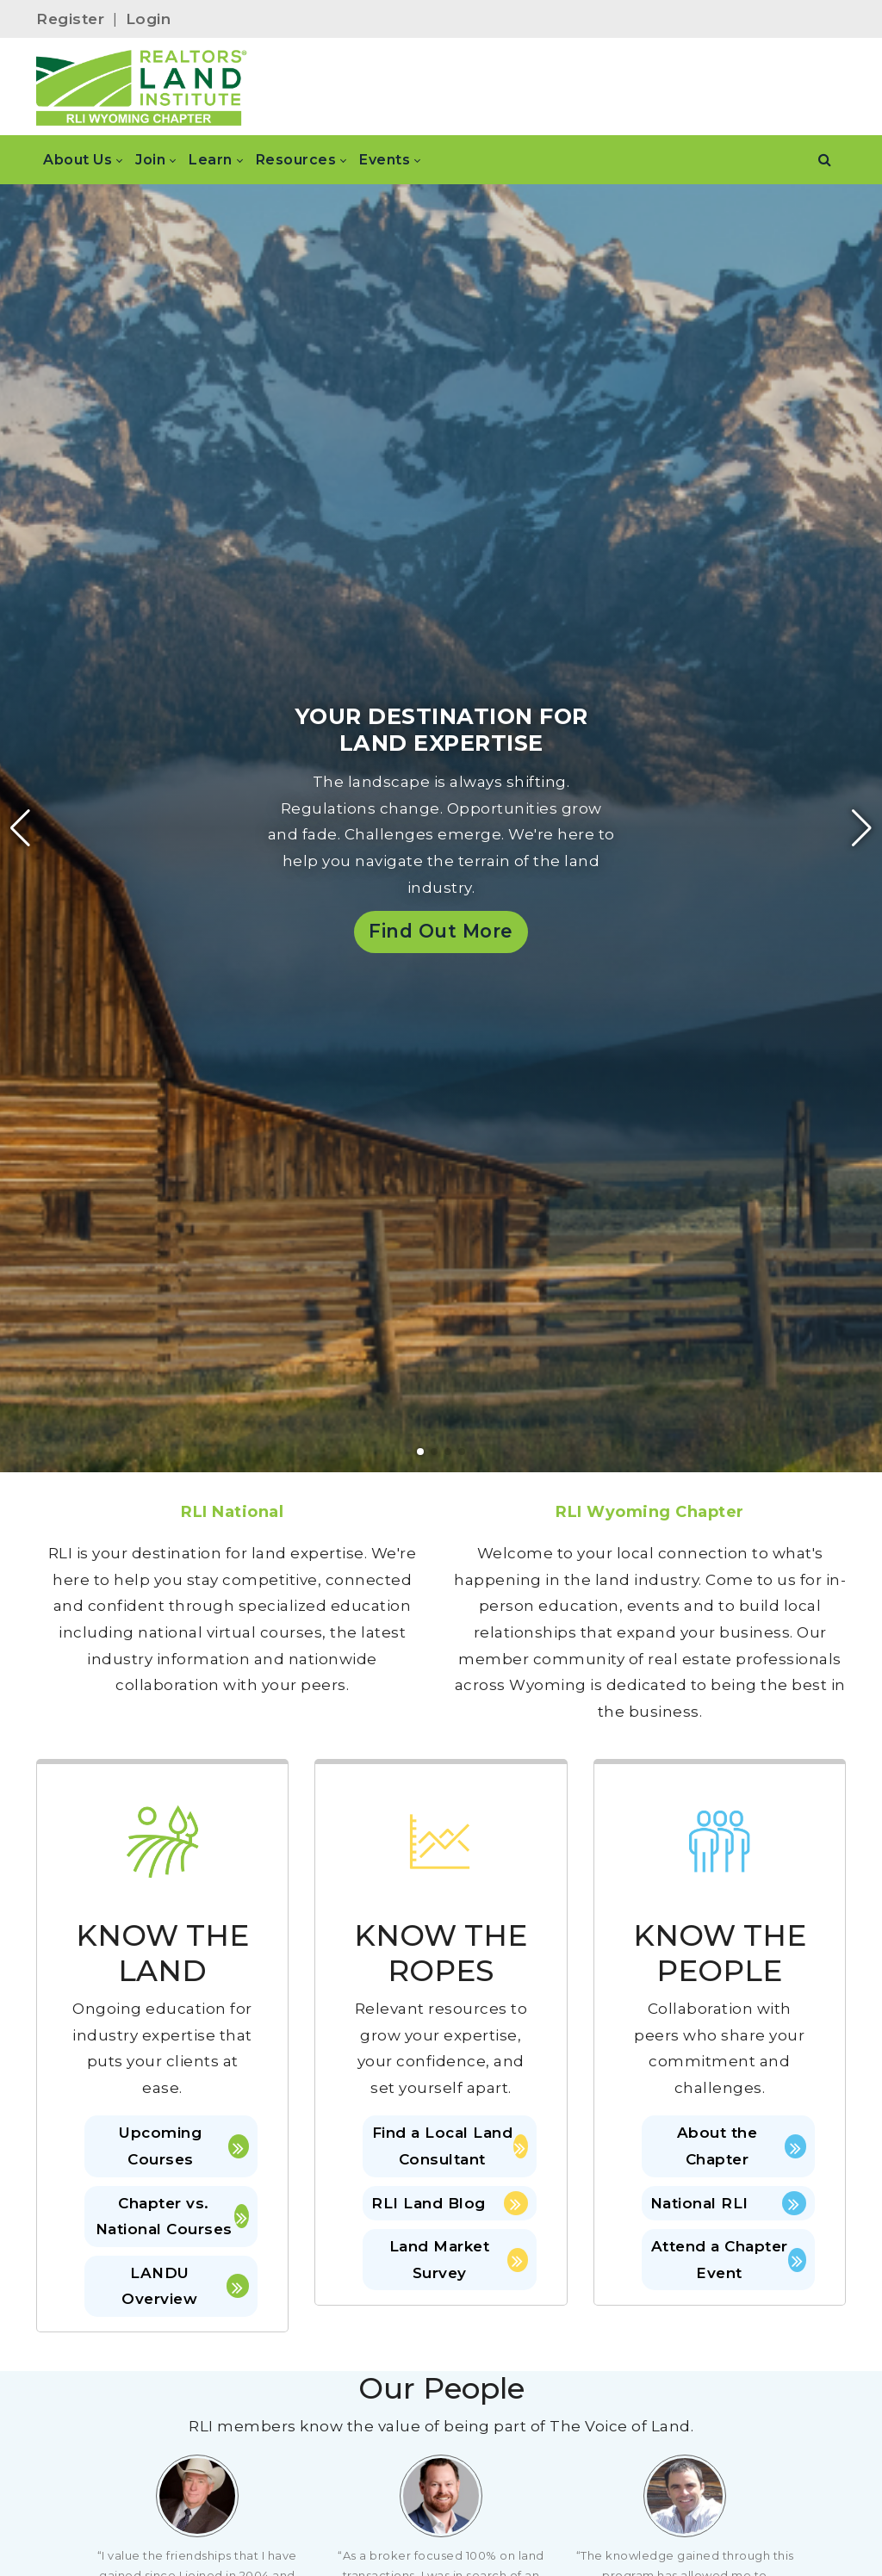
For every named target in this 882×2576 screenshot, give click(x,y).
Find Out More (441, 931)
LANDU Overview (185, 2286)
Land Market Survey (458, 2260)
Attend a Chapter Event (728, 2260)
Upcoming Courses (184, 2146)
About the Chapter (741, 2146)
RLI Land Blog (449, 2203)
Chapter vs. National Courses (173, 2217)
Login (148, 19)
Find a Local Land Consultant (450, 2146)
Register (70, 19)
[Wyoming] (147, 87)
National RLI (728, 2203)
